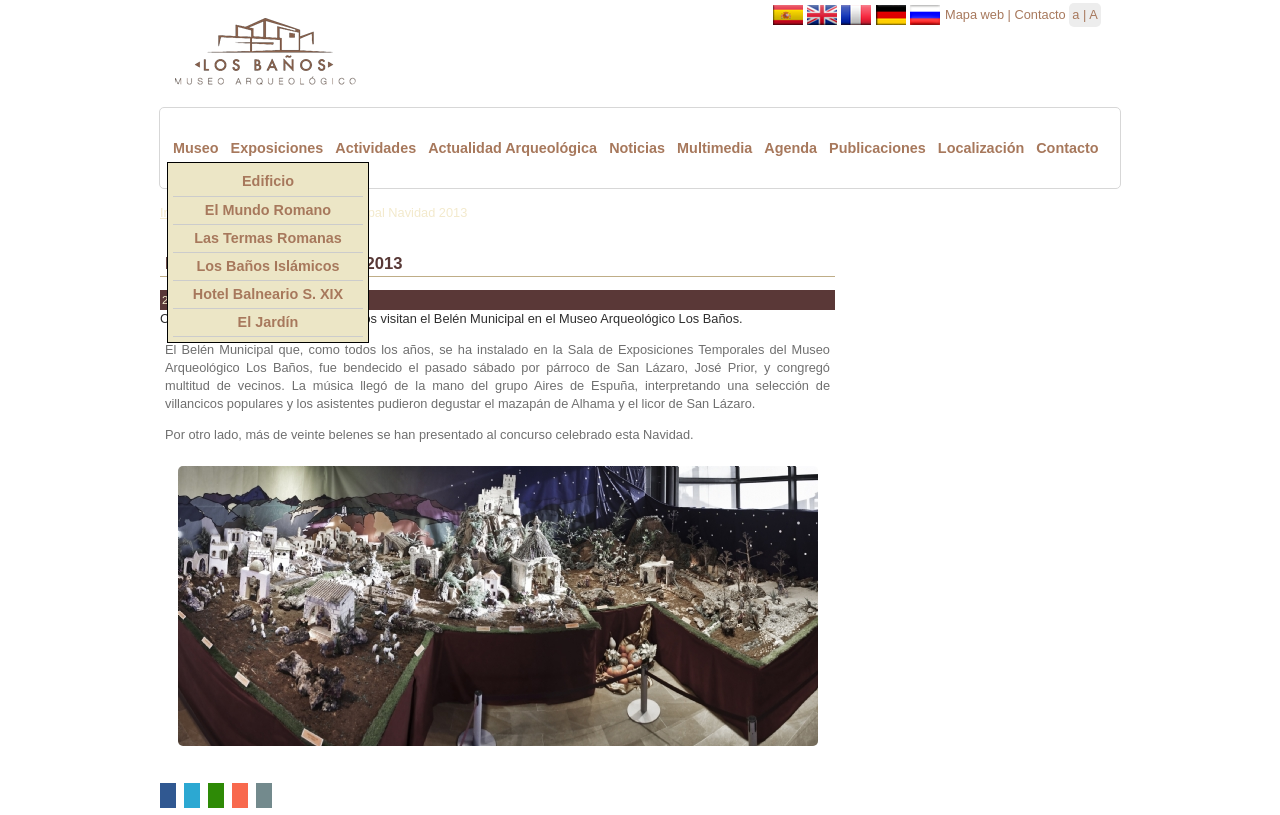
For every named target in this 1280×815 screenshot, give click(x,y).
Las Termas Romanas (268, 238)
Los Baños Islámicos (267, 266)
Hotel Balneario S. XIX (268, 294)
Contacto (1039, 14)
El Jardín (268, 322)
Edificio (268, 181)
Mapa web (974, 14)
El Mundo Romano (268, 210)
